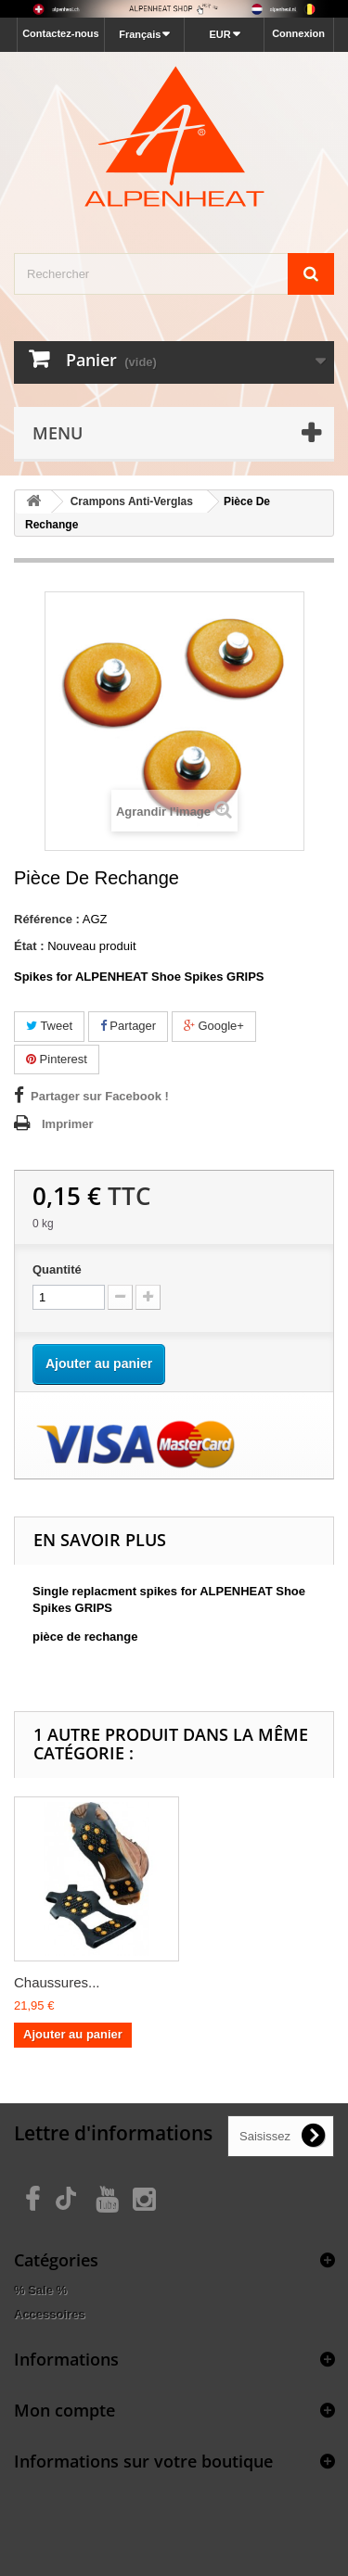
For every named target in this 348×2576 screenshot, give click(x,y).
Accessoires (49, 2314)
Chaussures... (57, 1982)
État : (29, 946)
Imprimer (68, 1124)
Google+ (214, 1026)
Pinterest (56, 1059)
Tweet (49, 1026)
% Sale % (40, 2290)
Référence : (47, 919)
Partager (128, 1026)
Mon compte (64, 2410)
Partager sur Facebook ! (100, 1096)
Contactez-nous (60, 33)
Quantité (57, 1269)
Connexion (298, 33)
